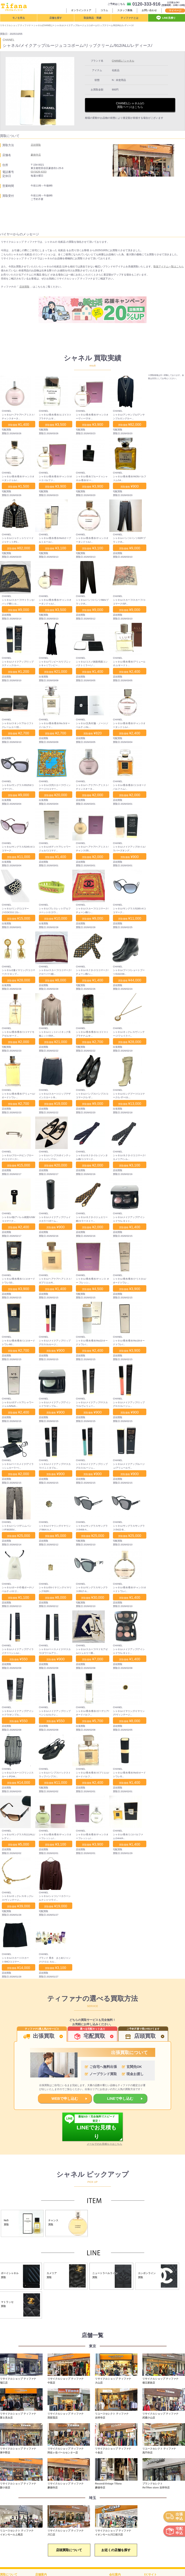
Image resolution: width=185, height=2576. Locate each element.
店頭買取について (69, 2550)
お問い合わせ (149, 10)
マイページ (175, 10)
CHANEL (8, 39)
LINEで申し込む (120, 2099)
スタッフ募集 (124, 10)
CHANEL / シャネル (123, 60)
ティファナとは (129, 17)
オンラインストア (81, 10)
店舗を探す (55, 17)
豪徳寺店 (36, 154)
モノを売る (18, 17)
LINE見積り (169, 17)
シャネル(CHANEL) (42, 25)
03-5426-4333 (38, 171)
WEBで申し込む (64, 2099)
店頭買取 (36, 144)
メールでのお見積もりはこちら (104, 2143)
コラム (104, 10)
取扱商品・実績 (92, 17)
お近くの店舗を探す (116, 2550)
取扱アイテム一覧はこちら (168, 266)
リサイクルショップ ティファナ (15, 25)
